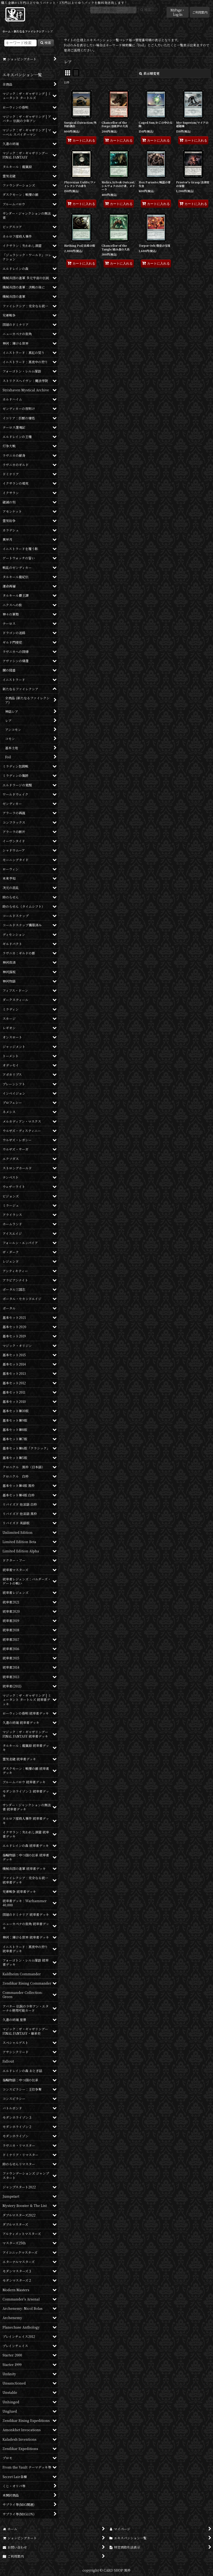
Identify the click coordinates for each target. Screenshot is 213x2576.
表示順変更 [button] (149, 73)
